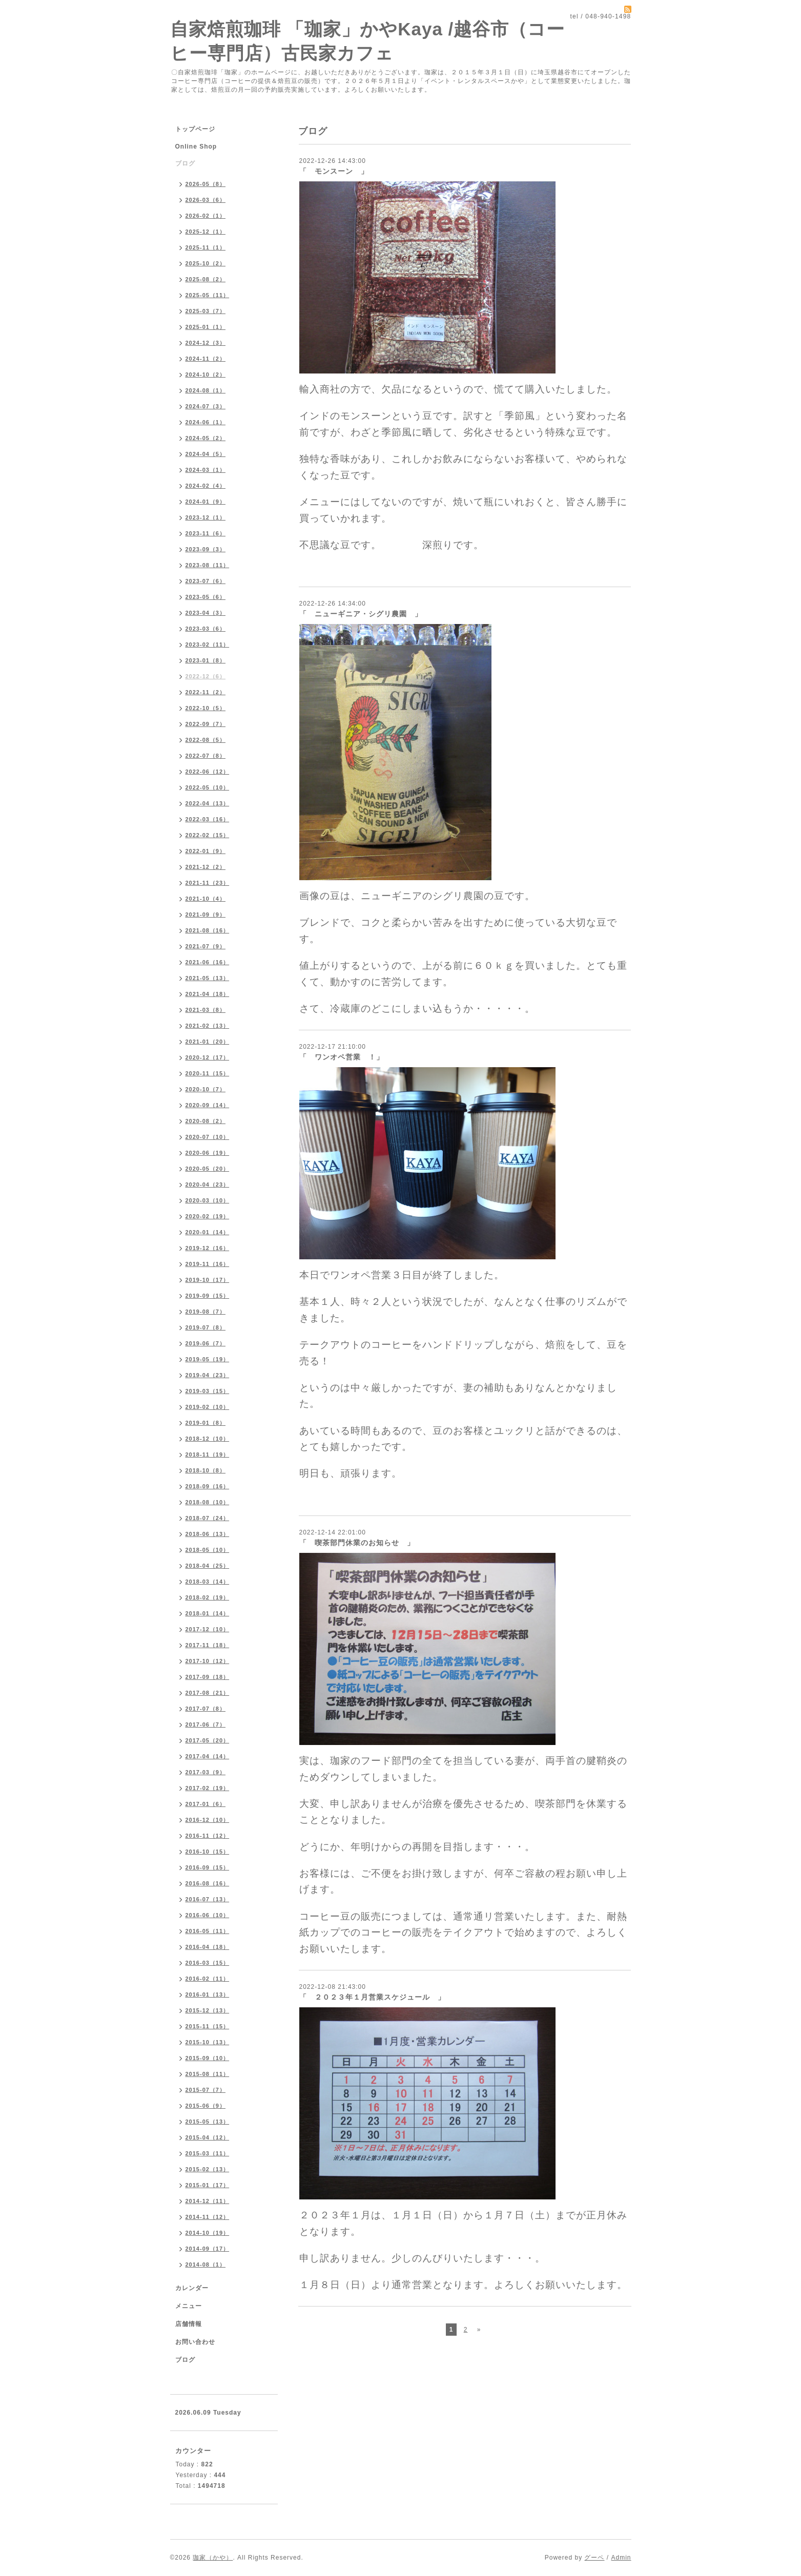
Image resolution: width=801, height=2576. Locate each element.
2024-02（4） (206, 486)
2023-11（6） (206, 533)
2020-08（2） (206, 1121)
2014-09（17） (208, 2249)
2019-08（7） (206, 1311)
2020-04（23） (208, 1184)
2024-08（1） (206, 390)
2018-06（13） (208, 1534)
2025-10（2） (206, 263)
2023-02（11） (208, 644)
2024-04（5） (206, 454)
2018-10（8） (206, 1470)
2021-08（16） (208, 930)
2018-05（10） (208, 1550)
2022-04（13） (208, 803)
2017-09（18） (208, 1677)
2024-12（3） (206, 343)
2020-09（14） (208, 1105)
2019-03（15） (208, 1391)
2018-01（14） (208, 1613)
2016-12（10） (208, 1820)
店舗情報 (188, 2324)
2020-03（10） (208, 1200)
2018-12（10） (208, 1439)
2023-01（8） (206, 660)
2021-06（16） (208, 962)
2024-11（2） (206, 359)
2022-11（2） (206, 692)
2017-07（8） (206, 1709)
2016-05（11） (208, 1931)
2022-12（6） (206, 676)
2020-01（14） (208, 1232)
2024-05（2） (206, 438)
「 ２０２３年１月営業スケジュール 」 (372, 1997)
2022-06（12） (208, 771)
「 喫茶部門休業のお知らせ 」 (357, 1543)
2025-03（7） (206, 311)
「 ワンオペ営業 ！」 (341, 1057)
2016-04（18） (208, 1947)
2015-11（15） (208, 2026)
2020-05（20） (208, 1169)
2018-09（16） (208, 1486)
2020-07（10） (208, 1137)
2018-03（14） (208, 1581)
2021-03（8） (206, 1010)
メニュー (188, 2306)
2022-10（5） (206, 708)
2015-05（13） (208, 2121)
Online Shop (196, 146)
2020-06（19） (208, 1153)
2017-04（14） (208, 1756)
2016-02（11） (208, 1979)
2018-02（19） (208, 1597)
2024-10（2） (206, 374)
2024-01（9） (206, 501)
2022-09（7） (206, 724)
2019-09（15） (208, 1296)
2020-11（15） (208, 1073)
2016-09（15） (208, 1867)
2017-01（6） (206, 1804)
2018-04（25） (208, 1566)
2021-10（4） (206, 899)
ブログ (185, 163)
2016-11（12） (208, 1836)
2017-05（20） (208, 1740)
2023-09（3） (206, 549)
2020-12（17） (208, 1057)
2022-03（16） (208, 819)
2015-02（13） (208, 2169)
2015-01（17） (208, 2185)
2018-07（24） (208, 1518)
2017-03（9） (206, 1772)
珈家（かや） (213, 2557)
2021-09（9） (206, 914)
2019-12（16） (208, 1248)
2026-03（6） (206, 200)
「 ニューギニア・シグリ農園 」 (360, 614)
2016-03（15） (208, 1963)
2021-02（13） (208, 1026)
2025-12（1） (206, 231)
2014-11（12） (208, 2217)
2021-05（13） (208, 978)
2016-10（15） (208, 1851)
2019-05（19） (208, 1359)
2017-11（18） (208, 1645)
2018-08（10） (208, 1502)
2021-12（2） (206, 867)
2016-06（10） (208, 1915)
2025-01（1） (206, 327)
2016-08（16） (208, 1883)
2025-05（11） (208, 295)
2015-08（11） (208, 2074)
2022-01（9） (206, 851)
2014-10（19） (208, 2233)
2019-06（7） (206, 1343)
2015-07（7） (206, 2090)
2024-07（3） (206, 406)
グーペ (594, 2557)
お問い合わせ (195, 2341)
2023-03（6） (206, 629)
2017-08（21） (208, 1693)
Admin (621, 2557)
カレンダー (192, 2288)
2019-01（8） (206, 1423)
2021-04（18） (208, 994)
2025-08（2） (206, 279)
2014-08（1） (206, 2264)
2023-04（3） (206, 613)
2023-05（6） (206, 597)
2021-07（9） (206, 946)
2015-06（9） (206, 2106)
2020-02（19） (208, 1216)
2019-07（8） (206, 1327)
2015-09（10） (208, 2058)
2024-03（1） (206, 470)
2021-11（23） (208, 883)
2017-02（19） (208, 1788)
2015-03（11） (208, 2153)
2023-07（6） (206, 581)
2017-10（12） (208, 1661)
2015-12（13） (208, 2010)
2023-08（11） (208, 565)
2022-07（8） (206, 756)
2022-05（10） (208, 787)
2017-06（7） (206, 1724)
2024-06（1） (206, 422)
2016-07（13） (208, 1899)
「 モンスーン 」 (333, 171)
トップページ (195, 129)
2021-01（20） (208, 1041)
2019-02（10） (208, 1407)
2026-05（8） (206, 184)
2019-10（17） (208, 1280)
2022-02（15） (208, 835)
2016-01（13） (208, 1994)
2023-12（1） (206, 517)
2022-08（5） (206, 740)
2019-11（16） (208, 1264)
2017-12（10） (208, 1629)
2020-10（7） (206, 1089)
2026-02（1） (206, 216)
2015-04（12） (208, 2137)
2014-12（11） (208, 2201)
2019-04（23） (208, 1375)
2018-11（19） (208, 1454)
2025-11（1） (206, 247)
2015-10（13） (208, 2042)
